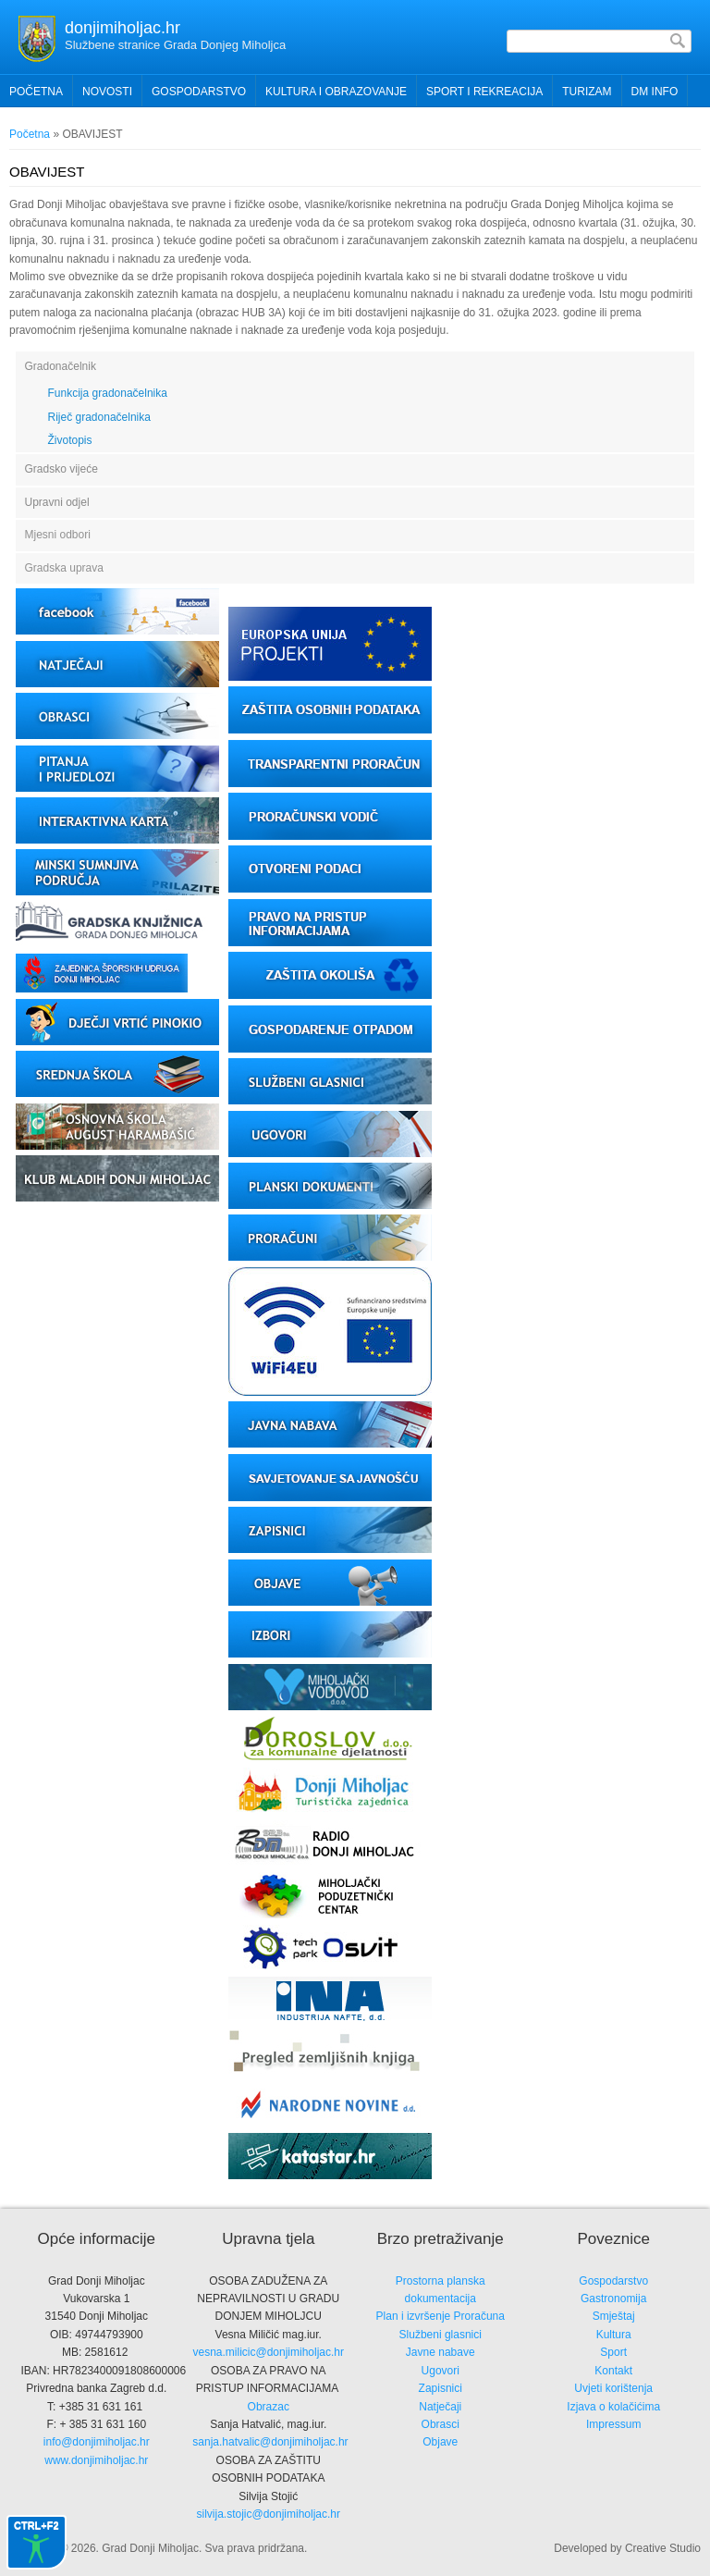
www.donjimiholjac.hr (96, 2460)
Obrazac (268, 2406)
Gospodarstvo (613, 2280)
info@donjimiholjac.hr (96, 2441)
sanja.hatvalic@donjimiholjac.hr (270, 2441)
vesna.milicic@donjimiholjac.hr (268, 2352)
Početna (36, 91)
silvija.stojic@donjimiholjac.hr (268, 2514)
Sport (613, 2352)
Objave (440, 2441)
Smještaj (614, 2316)
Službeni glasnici (440, 2334)
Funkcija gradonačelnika (107, 393)
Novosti (107, 91)
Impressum (613, 2424)
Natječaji (440, 2406)
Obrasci (440, 2424)
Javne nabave (440, 2352)
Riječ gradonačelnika (99, 417)
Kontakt (613, 2370)
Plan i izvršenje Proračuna (440, 2316)
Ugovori (440, 2370)
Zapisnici (440, 2388)
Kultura (613, 2334)
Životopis (70, 440)
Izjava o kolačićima (613, 2406)
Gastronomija (613, 2298)
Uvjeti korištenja (613, 2388)
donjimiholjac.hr (122, 27)
